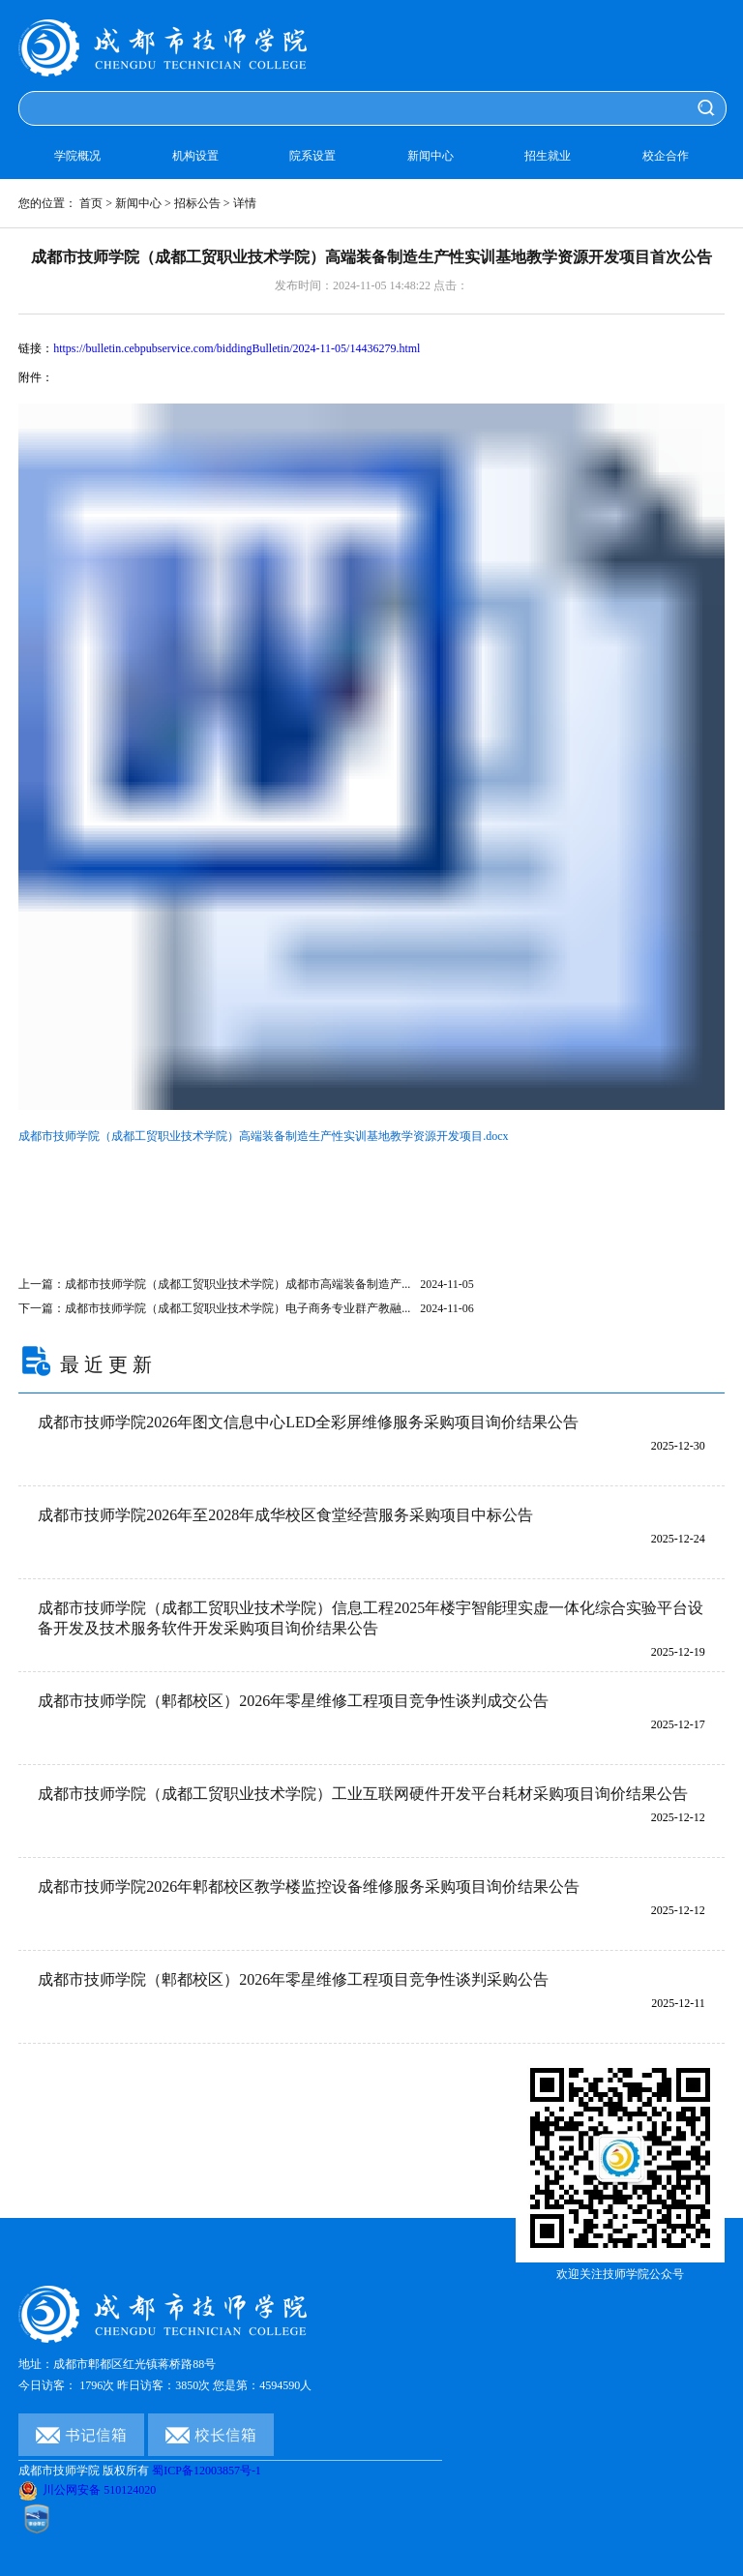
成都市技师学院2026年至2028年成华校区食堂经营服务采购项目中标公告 (285, 1515)
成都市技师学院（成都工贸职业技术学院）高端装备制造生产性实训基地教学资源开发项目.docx (263, 1136)
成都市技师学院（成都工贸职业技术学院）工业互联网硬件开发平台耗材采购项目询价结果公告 (363, 1793)
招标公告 (197, 203)
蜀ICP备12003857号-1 (206, 2470)
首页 (91, 203)
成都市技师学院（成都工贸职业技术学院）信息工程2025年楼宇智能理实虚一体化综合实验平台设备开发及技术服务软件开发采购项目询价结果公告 (370, 1618)
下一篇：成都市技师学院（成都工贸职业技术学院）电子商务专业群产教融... (246, 1308)
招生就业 (547, 156)
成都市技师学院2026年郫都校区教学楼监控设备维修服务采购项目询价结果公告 (309, 1886)
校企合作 (665, 156)
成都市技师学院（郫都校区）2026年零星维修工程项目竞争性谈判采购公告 (293, 1979)
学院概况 (77, 156)
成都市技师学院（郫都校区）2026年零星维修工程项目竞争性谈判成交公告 (293, 1700)
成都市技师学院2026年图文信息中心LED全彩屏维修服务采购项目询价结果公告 (308, 1422)
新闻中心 (430, 156)
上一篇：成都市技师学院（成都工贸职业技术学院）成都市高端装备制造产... (246, 1284)
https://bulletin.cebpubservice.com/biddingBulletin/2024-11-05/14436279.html (236, 348)
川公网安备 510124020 (87, 2490)
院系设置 (312, 156)
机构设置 (195, 156)
